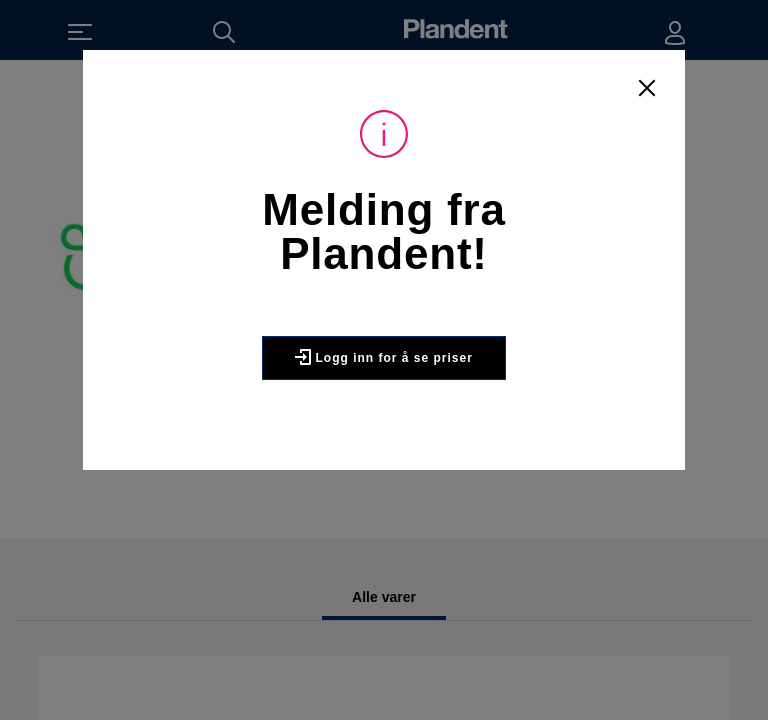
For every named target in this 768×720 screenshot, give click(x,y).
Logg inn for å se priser (384, 357)
